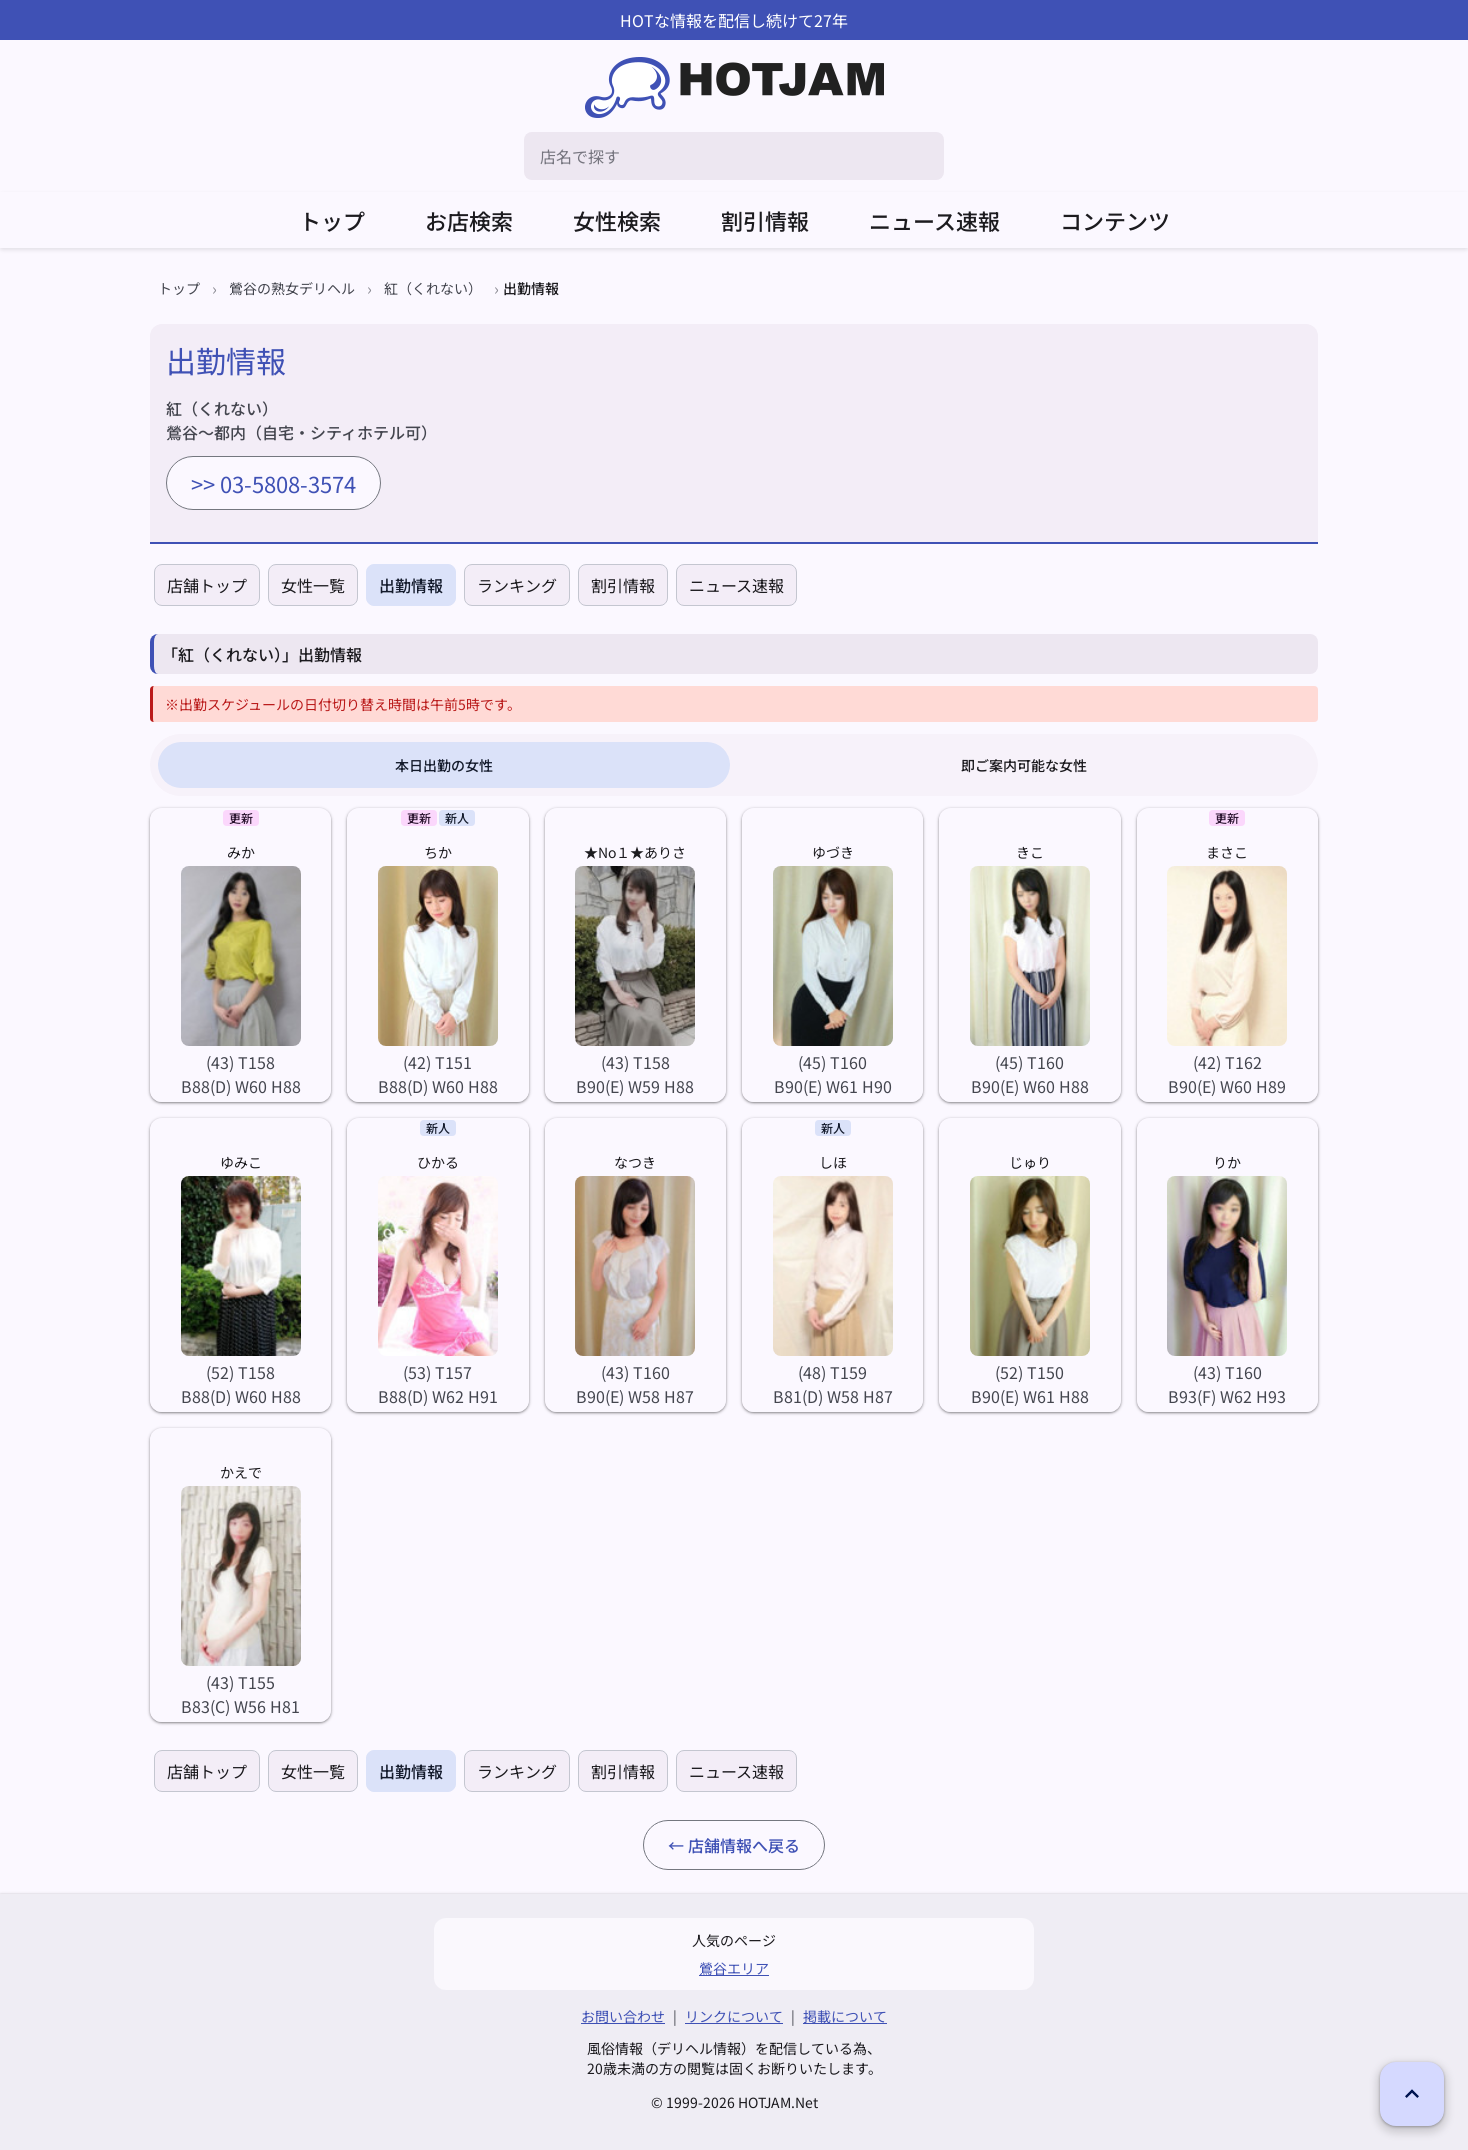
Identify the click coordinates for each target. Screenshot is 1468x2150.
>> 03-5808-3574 (273, 483)
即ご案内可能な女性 (1024, 765)
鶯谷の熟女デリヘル (292, 288)
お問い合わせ (623, 2016)
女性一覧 (313, 585)
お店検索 (469, 220)
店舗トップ (207, 585)
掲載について (845, 2016)
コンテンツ (1115, 220)
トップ (332, 220)
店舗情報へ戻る (744, 1845)
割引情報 (765, 220)
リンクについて (734, 2016)
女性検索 (617, 220)
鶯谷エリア (734, 1968)
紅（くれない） (433, 288)
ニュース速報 (934, 220)
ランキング (517, 585)
